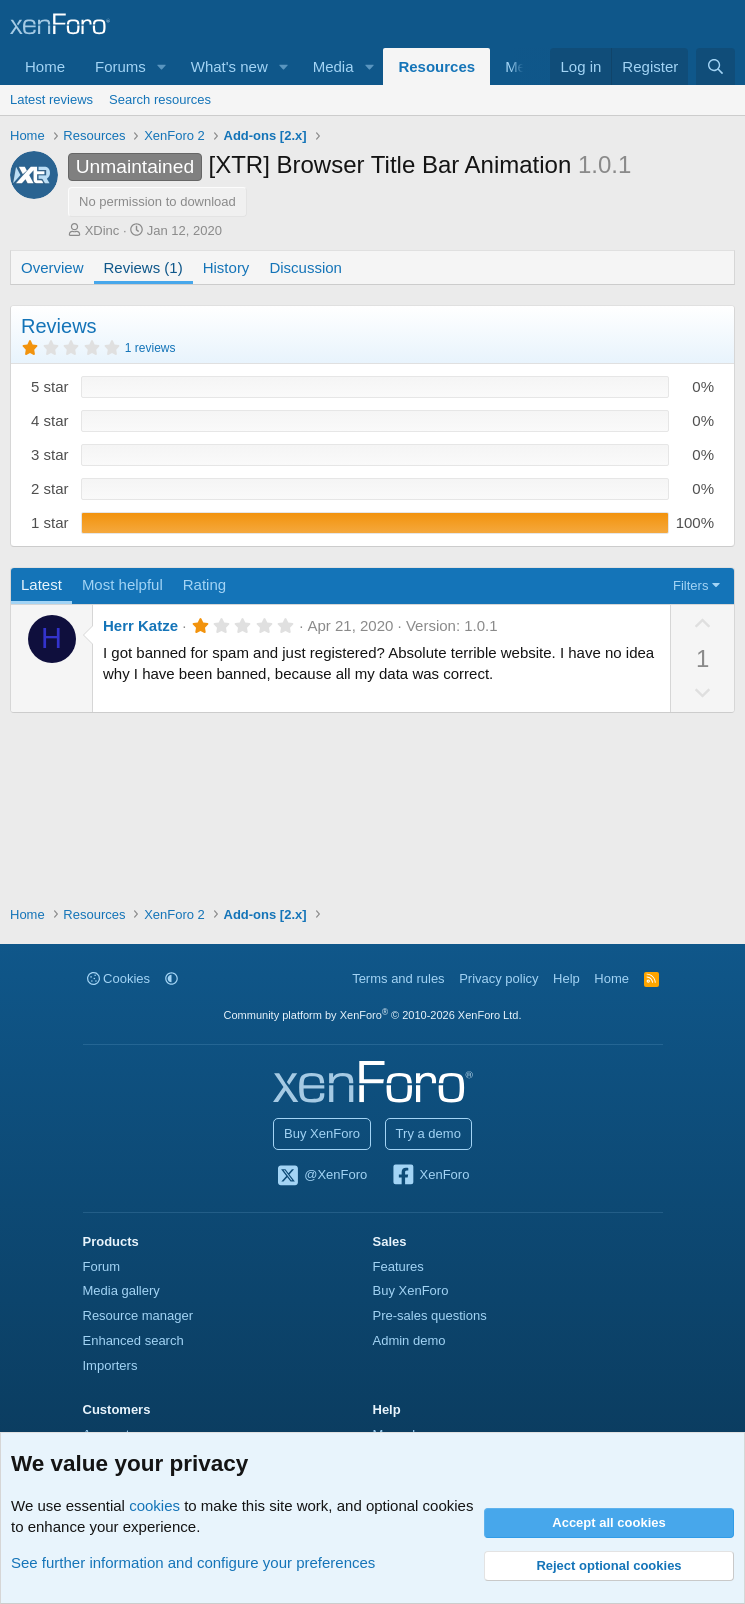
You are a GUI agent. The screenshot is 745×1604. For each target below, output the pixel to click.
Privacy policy (498, 978)
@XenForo (322, 1176)
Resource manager (138, 1315)
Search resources (160, 99)
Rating (204, 584)
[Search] (715, 66)
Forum (102, 1266)
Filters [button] (690, 585)
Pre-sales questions (430, 1315)
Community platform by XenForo (373, 1015)
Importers (110, 1365)
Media (333, 66)
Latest (41, 584)
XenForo (430, 1176)
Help (566, 978)
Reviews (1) (143, 267)
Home (45, 66)
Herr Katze (140, 625)
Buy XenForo (322, 1133)
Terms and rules (398, 978)
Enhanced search (133, 1340)
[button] (162, 66)
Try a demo (428, 1133)
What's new (229, 66)
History (226, 267)
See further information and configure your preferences (193, 1562)
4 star (50, 420)
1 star (50, 522)
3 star (50, 454)
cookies (154, 1505)
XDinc (102, 230)
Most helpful (122, 584)
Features (398, 1266)
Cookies (119, 978)
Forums (120, 66)
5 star (50, 386)
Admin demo (409, 1340)
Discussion (305, 267)
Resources (436, 66)
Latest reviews (51, 99)
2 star (50, 488)
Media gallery (121, 1290)
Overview (52, 267)
